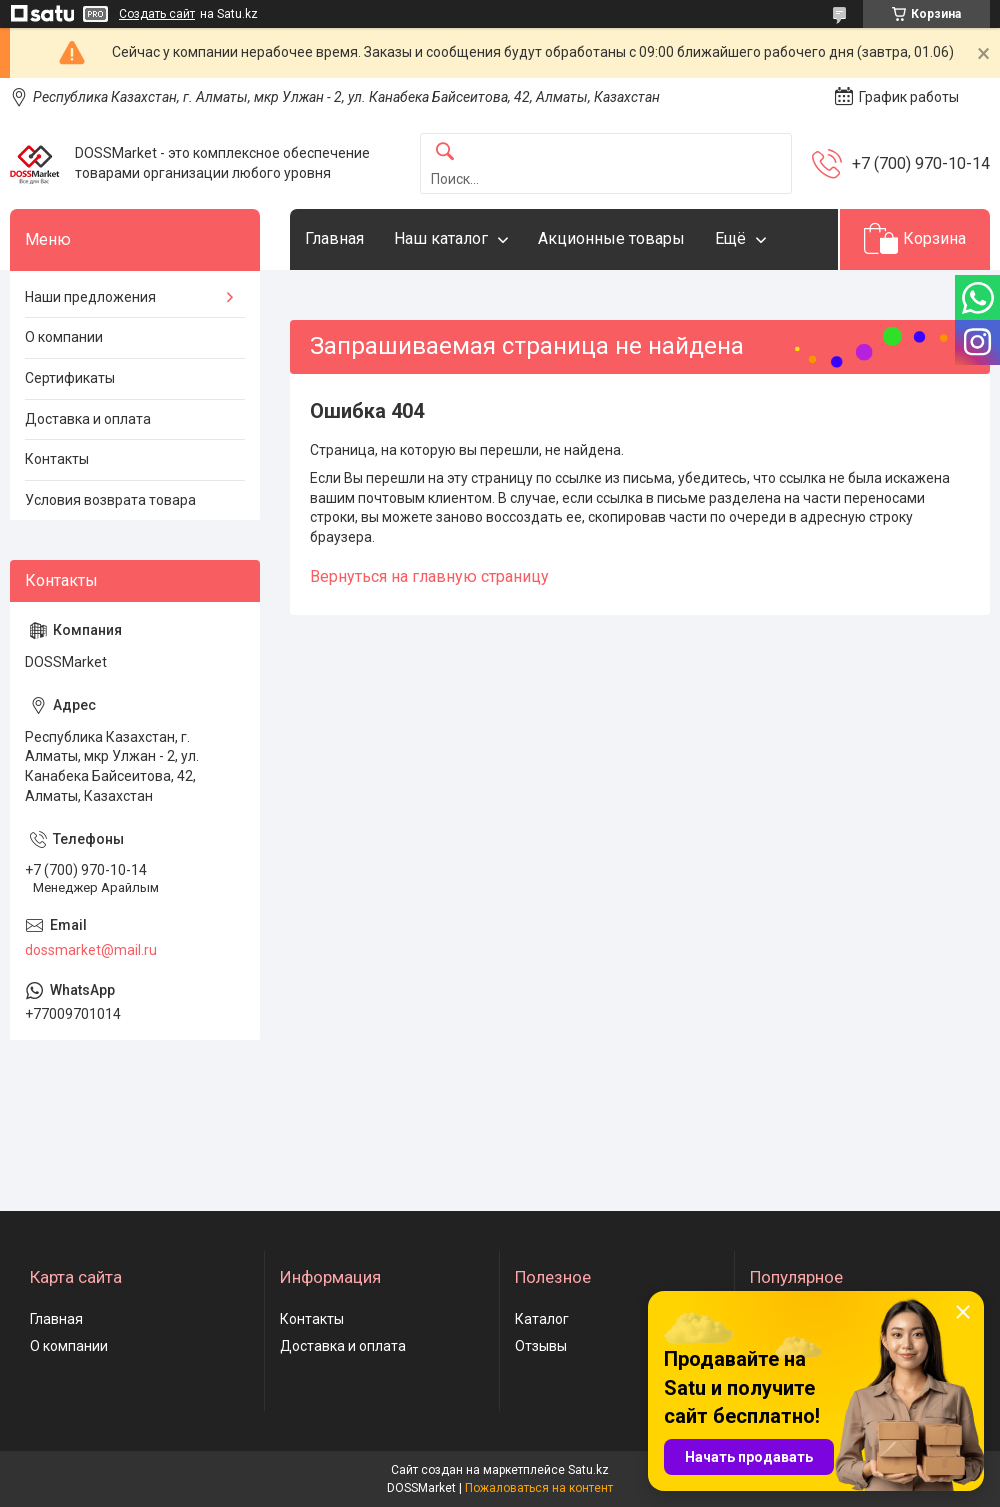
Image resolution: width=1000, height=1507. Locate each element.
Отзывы (541, 1346)
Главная (334, 238)
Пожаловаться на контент (539, 1488)
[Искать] (445, 152)
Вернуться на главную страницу (429, 576)
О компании (64, 337)
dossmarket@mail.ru (91, 950)
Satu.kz (588, 1470)
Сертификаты (70, 378)
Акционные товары (611, 238)
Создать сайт (157, 14)
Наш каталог (441, 238)
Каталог (542, 1319)
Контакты (57, 459)
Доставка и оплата (88, 419)
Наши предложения (90, 297)
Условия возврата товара (110, 500)
